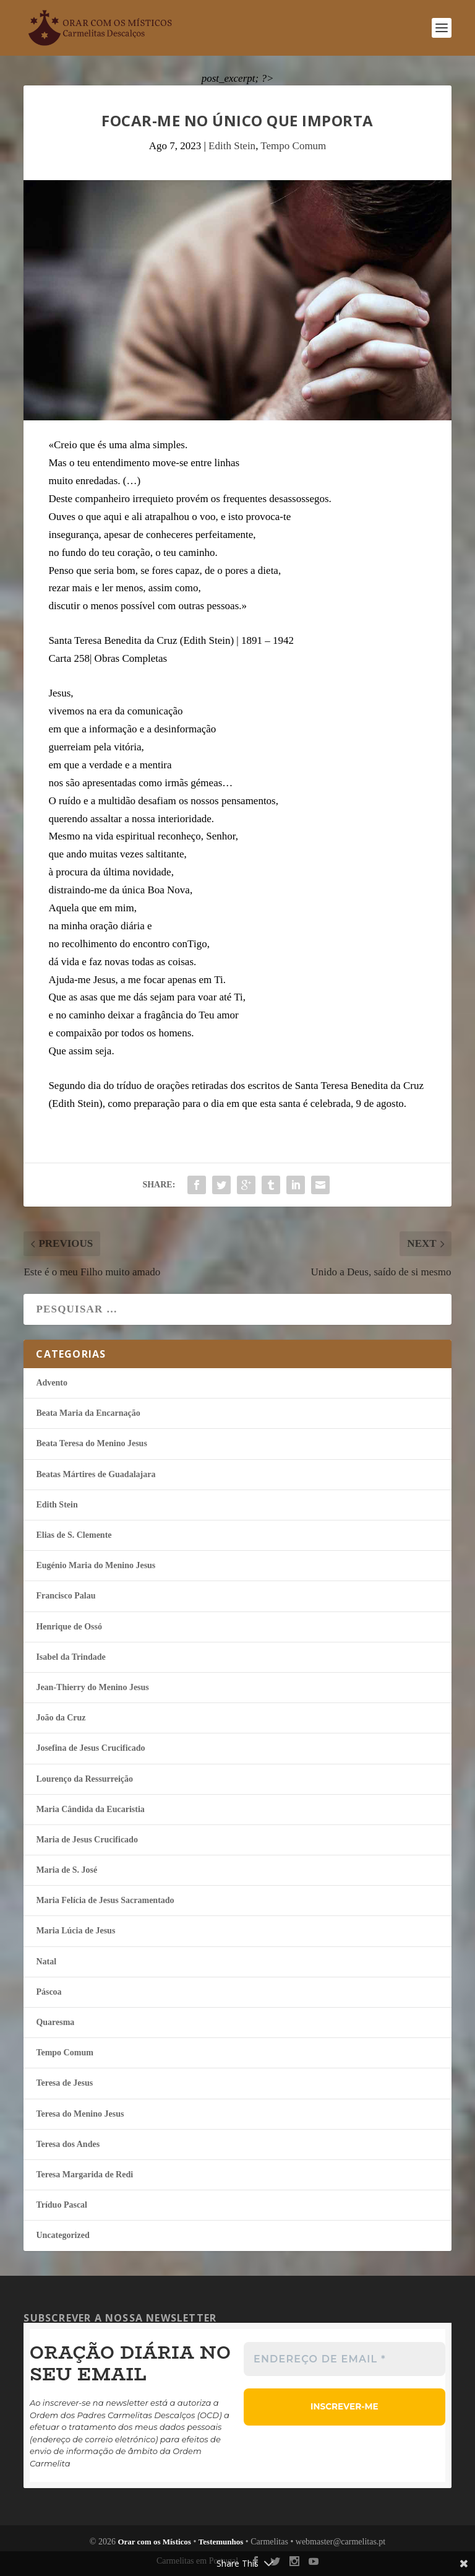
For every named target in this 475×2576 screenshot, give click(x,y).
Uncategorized (62, 2235)
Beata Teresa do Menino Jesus (91, 1443)
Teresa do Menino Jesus (80, 2113)
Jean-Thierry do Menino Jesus (92, 1687)
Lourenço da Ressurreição (84, 1779)
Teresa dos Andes (68, 2144)
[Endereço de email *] (344, 2359)
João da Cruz (60, 1717)
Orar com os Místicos (154, 2541)
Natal (46, 1961)
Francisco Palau (65, 1595)
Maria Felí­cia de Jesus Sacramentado (105, 1900)
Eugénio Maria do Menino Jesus (95, 1565)
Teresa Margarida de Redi (84, 2174)
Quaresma (55, 2022)
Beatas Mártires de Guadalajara (95, 1474)
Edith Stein (231, 146)
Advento (51, 1382)
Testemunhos (221, 2541)
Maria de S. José (66, 1870)
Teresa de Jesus (64, 2083)
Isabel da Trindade (70, 1657)
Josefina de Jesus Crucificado (90, 1748)
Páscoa (48, 1992)
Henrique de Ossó (69, 1626)
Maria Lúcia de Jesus (75, 1930)
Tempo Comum (293, 146)
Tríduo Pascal (61, 2205)
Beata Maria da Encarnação (88, 1413)
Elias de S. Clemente (73, 1535)
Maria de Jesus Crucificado (86, 1839)
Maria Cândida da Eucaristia (90, 1809)
